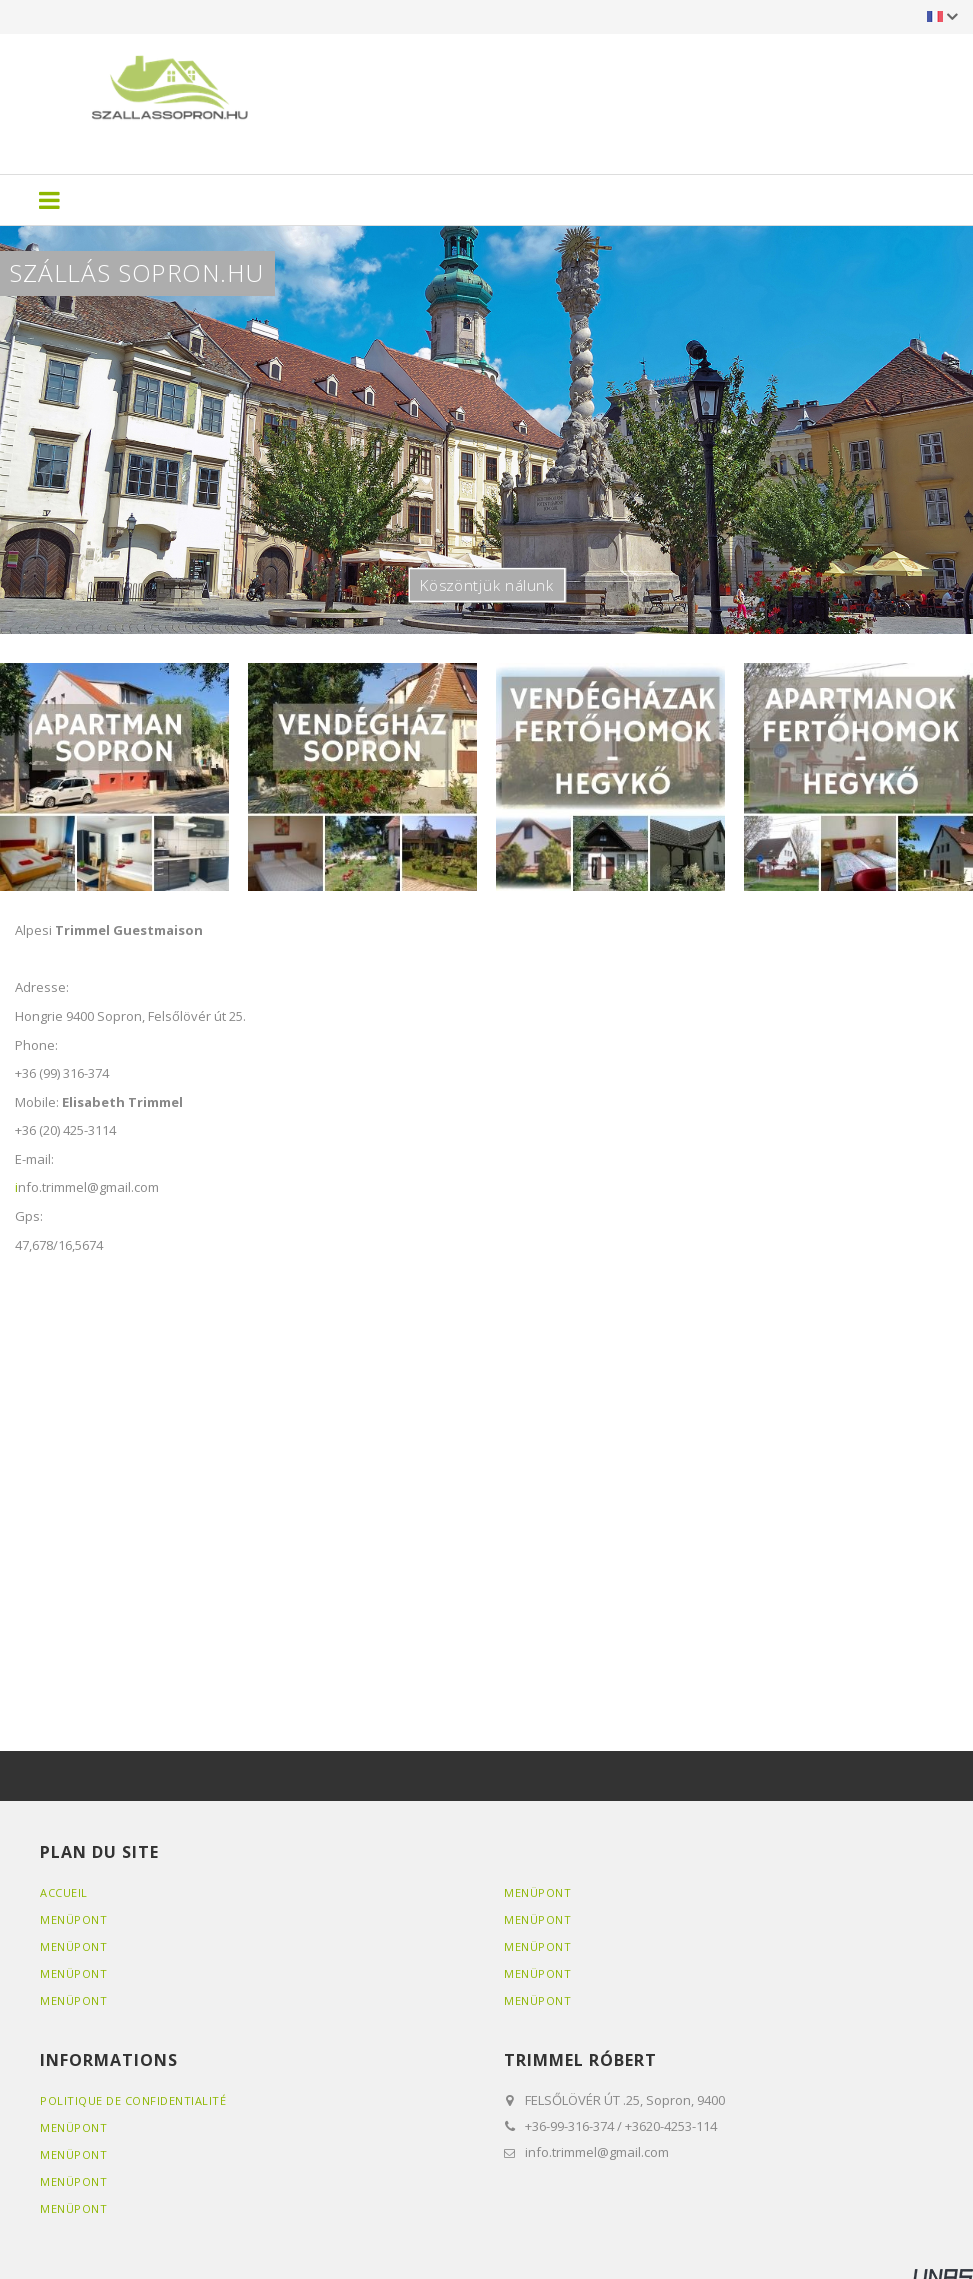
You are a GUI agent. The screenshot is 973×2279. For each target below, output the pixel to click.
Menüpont (73, 1919)
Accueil (64, 1892)
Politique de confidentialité (133, 2100)
